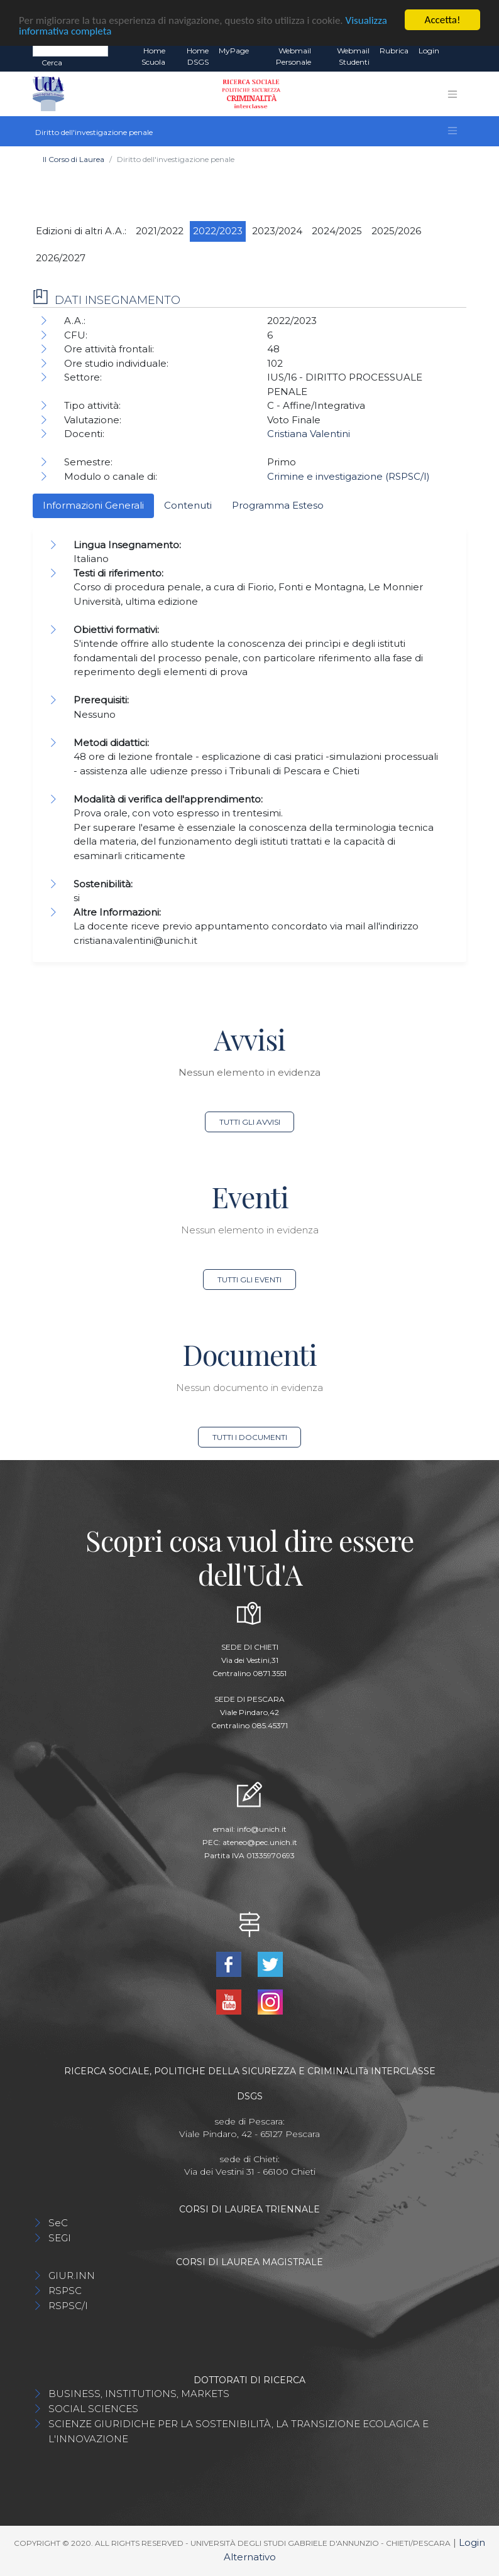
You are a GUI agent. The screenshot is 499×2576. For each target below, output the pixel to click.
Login (429, 50)
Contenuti (188, 505)
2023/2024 (277, 231)
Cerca (51, 62)
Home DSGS (198, 56)
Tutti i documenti (249, 1437)
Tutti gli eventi (249, 1279)
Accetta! (443, 19)
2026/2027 (60, 258)
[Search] (70, 50)
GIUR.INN (71, 2275)
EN (455, 51)
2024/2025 (337, 231)
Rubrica (394, 50)
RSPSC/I (68, 2306)
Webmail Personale (293, 56)
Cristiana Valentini (308, 434)
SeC (58, 2223)
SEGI (59, 2238)
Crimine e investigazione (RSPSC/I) (348, 476)
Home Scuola (153, 56)
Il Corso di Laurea (73, 159)
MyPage (234, 50)
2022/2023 (218, 231)
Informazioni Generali (93, 505)
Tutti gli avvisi (249, 1122)
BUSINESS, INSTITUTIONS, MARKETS (138, 2394)
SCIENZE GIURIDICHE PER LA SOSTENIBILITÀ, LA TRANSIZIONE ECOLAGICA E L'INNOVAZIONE (238, 2431)
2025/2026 (396, 231)
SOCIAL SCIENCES (93, 2409)
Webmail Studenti (353, 56)
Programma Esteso (278, 505)
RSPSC (65, 2291)
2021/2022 (160, 231)
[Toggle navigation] (452, 94)
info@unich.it (262, 1829)
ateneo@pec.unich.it (259, 1842)
